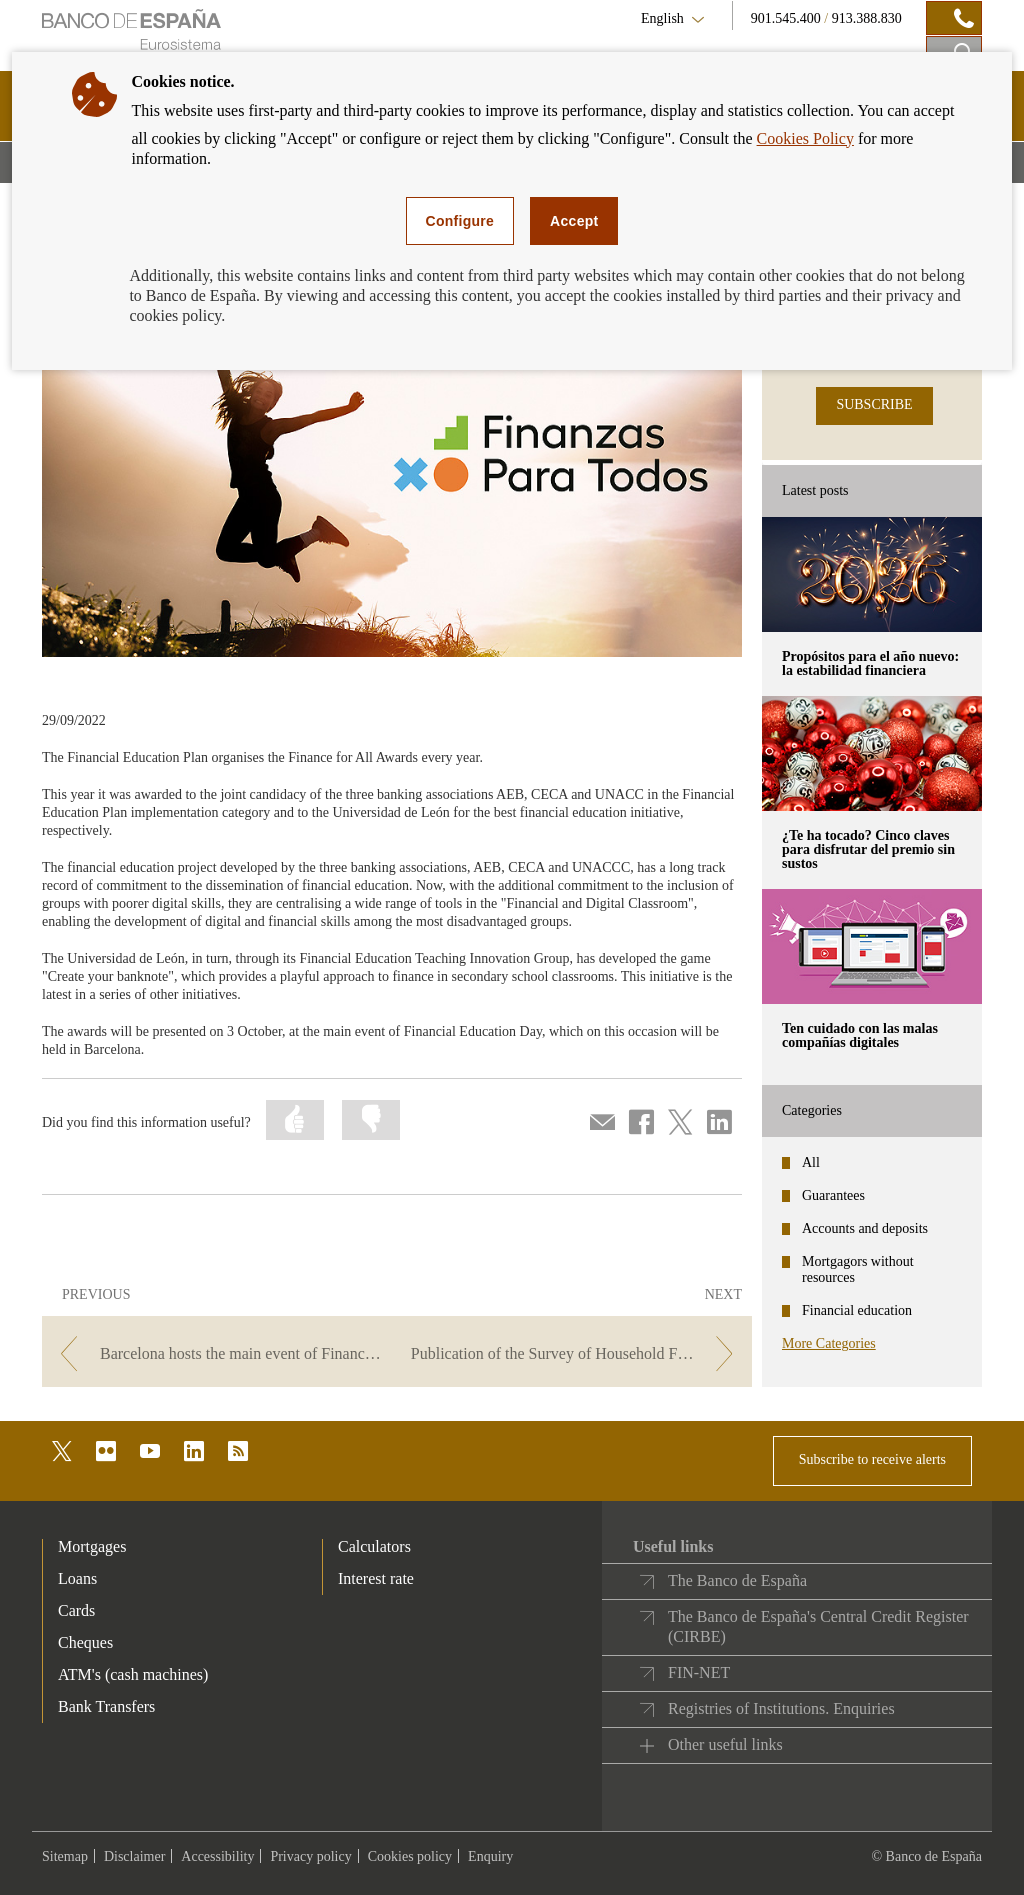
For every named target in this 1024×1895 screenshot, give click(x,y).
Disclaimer (134, 1856)
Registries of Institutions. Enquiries (781, 1708)
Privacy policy (310, 1856)
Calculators (374, 1546)
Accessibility (217, 1856)
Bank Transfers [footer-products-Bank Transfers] (106, 1706)
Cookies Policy (805, 138)
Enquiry (490, 1856)
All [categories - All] (811, 1162)
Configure (460, 221)
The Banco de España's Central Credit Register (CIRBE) (818, 1626)
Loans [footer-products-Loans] (77, 1578)
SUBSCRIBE (874, 404)
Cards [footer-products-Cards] (76, 1610)
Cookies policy (410, 1856)
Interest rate (376, 1578)
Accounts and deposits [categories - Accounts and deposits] (865, 1228)
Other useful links (725, 1744)
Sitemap (65, 1856)
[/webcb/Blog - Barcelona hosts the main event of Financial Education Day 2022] (217, 1353)
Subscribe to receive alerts (872, 1459)
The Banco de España (737, 1580)
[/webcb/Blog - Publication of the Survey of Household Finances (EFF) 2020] (576, 1353)
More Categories (829, 1343)
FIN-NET (699, 1672)
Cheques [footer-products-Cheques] (85, 1642)
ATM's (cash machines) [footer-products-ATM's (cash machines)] (133, 1674)
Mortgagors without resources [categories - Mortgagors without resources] (858, 1269)
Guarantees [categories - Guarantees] (833, 1195)
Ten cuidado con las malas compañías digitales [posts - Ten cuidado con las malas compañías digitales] (860, 1035)
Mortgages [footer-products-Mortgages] (92, 1546)
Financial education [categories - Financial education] (857, 1310)
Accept (574, 221)
